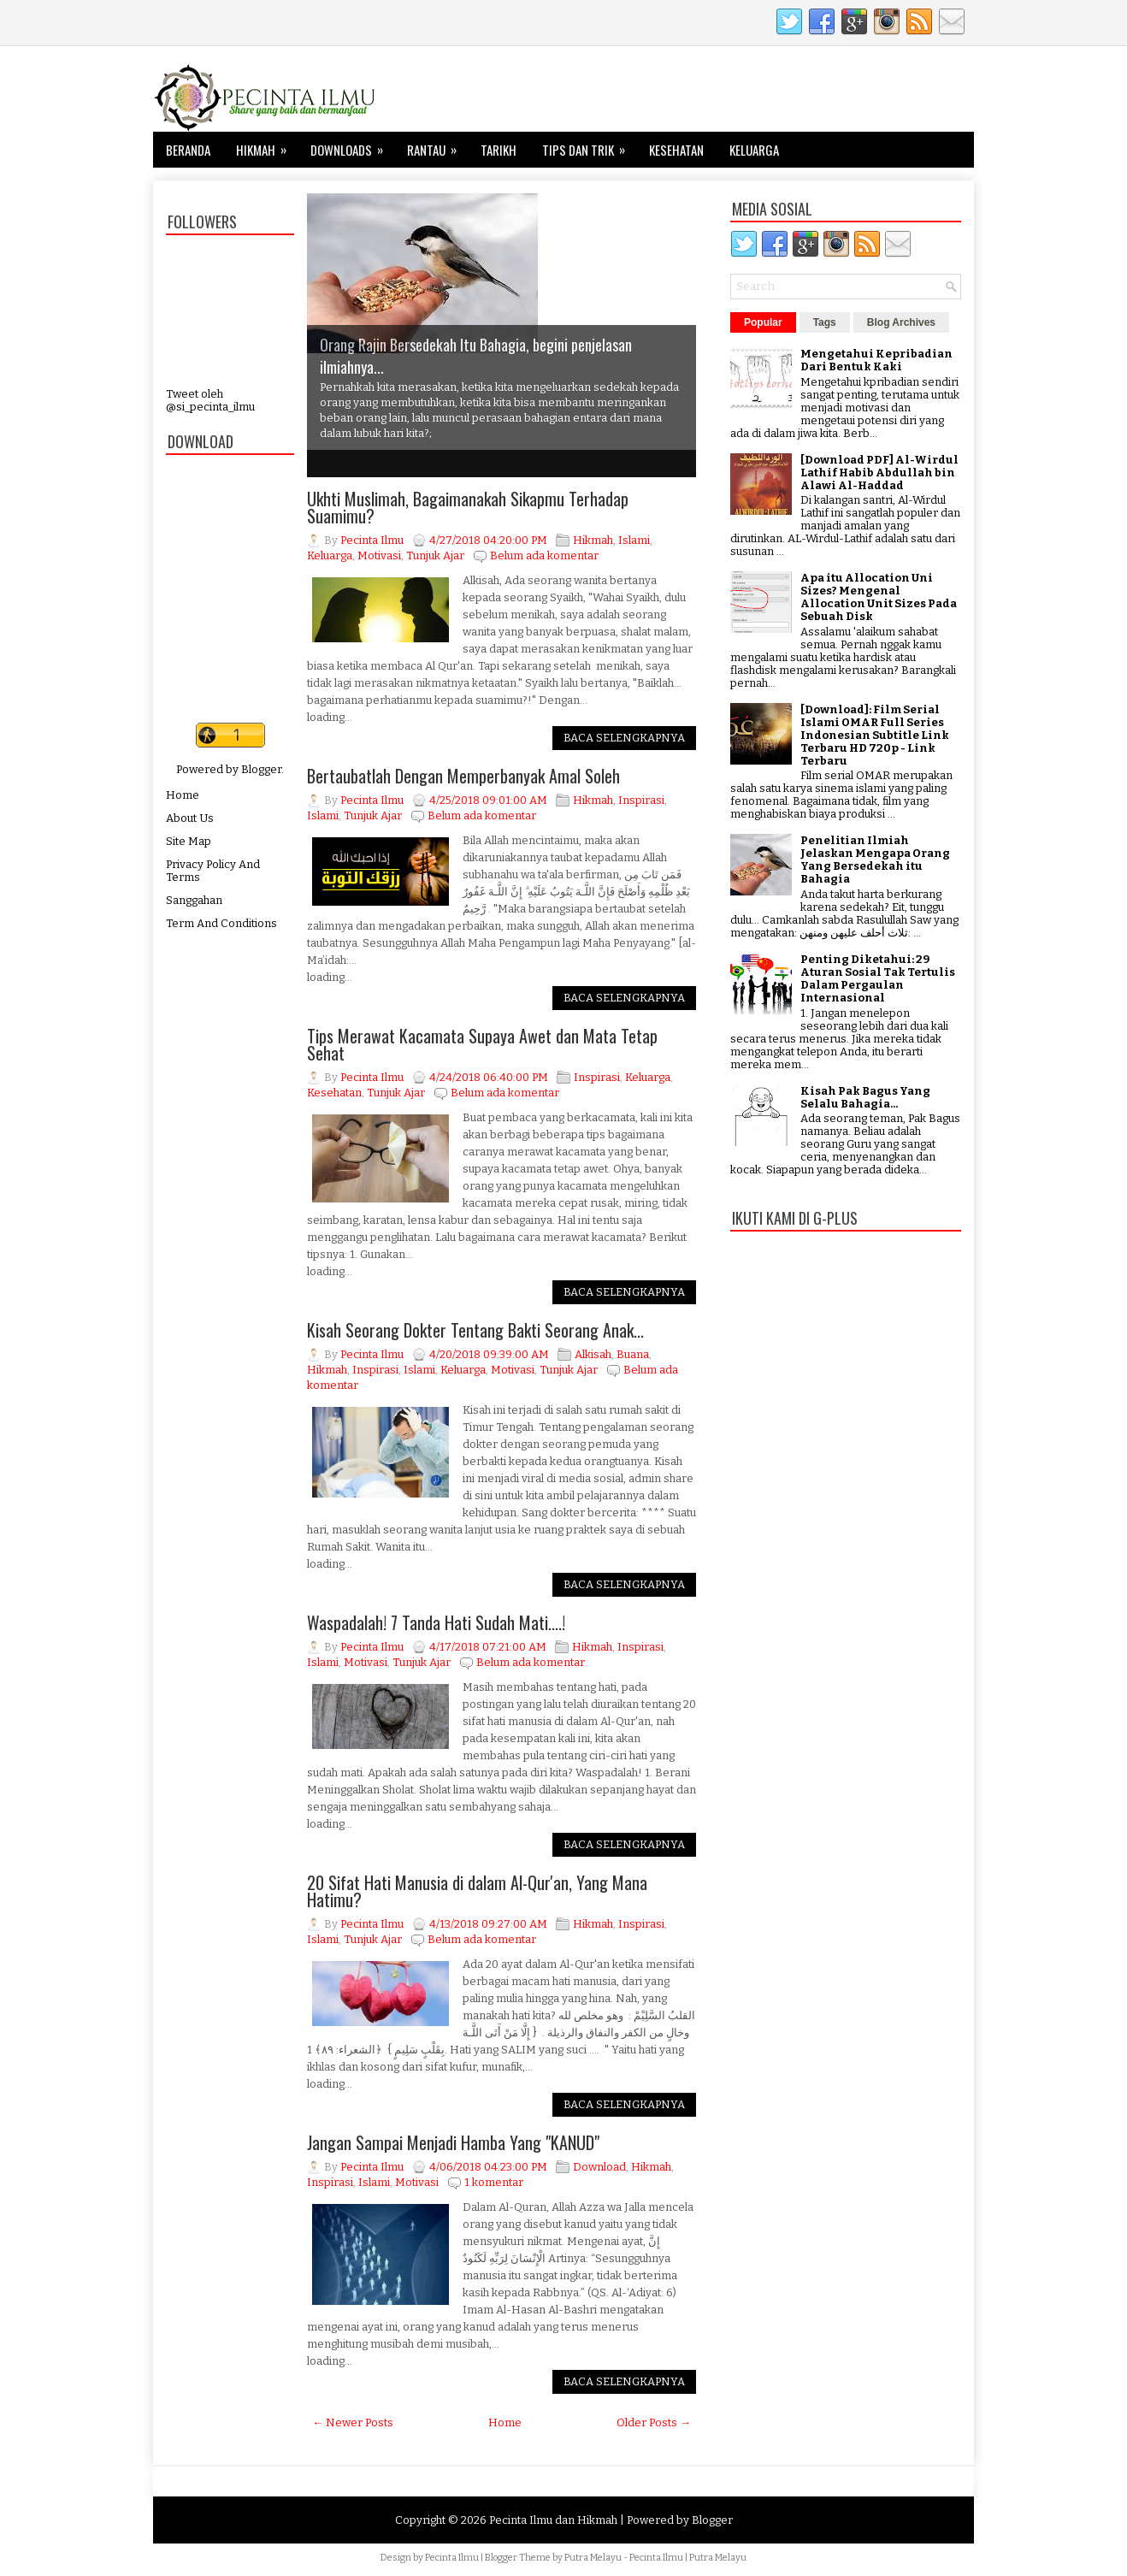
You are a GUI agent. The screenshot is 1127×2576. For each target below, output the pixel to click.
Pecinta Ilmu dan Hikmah (553, 2520)
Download (599, 2166)
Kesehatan (676, 149)
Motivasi (379, 555)
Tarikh (498, 149)
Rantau (437, 145)
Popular (763, 322)
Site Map (188, 841)
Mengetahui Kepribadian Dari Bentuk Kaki (876, 360)
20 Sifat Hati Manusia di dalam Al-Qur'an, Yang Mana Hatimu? (477, 1891)
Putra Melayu (593, 2557)
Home (182, 795)
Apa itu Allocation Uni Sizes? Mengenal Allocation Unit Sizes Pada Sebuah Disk (878, 597)
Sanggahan (194, 900)
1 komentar (493, 2182)
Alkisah (593, 1354)
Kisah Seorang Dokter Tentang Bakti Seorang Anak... (475, 1329)
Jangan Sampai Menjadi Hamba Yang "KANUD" (453, 2142)
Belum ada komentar (544, 555)
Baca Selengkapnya (624, 737)
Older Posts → (654, 2422)
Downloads (352, 145)
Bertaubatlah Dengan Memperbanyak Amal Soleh (463, 775)
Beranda (188, 149)
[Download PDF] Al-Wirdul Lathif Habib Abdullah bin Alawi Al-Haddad (879, 472)
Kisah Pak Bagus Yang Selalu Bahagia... (865, 1097)
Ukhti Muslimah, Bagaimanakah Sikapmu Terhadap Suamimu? (467, 507)
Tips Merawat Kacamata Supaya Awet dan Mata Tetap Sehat (482, 1044)
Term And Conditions (221, 923)
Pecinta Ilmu (452, 2557)
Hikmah (267, 145)
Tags (824, 322)
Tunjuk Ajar (435, 555)
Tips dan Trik (589, 145)
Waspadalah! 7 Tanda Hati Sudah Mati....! (436, 1622)
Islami (634, 540)
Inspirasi (641, 800)
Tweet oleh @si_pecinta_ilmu (210, 400)
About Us (190, 818)
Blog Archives (901, 322)
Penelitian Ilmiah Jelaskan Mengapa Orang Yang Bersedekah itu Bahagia (875, 859)
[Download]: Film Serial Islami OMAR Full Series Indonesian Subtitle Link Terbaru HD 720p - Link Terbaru (874, 735)
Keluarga (754, 149)
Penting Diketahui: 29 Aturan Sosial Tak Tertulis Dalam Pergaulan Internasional (877, 978)
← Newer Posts (352, 2422)
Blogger (261, 769)
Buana (633, 1354)
